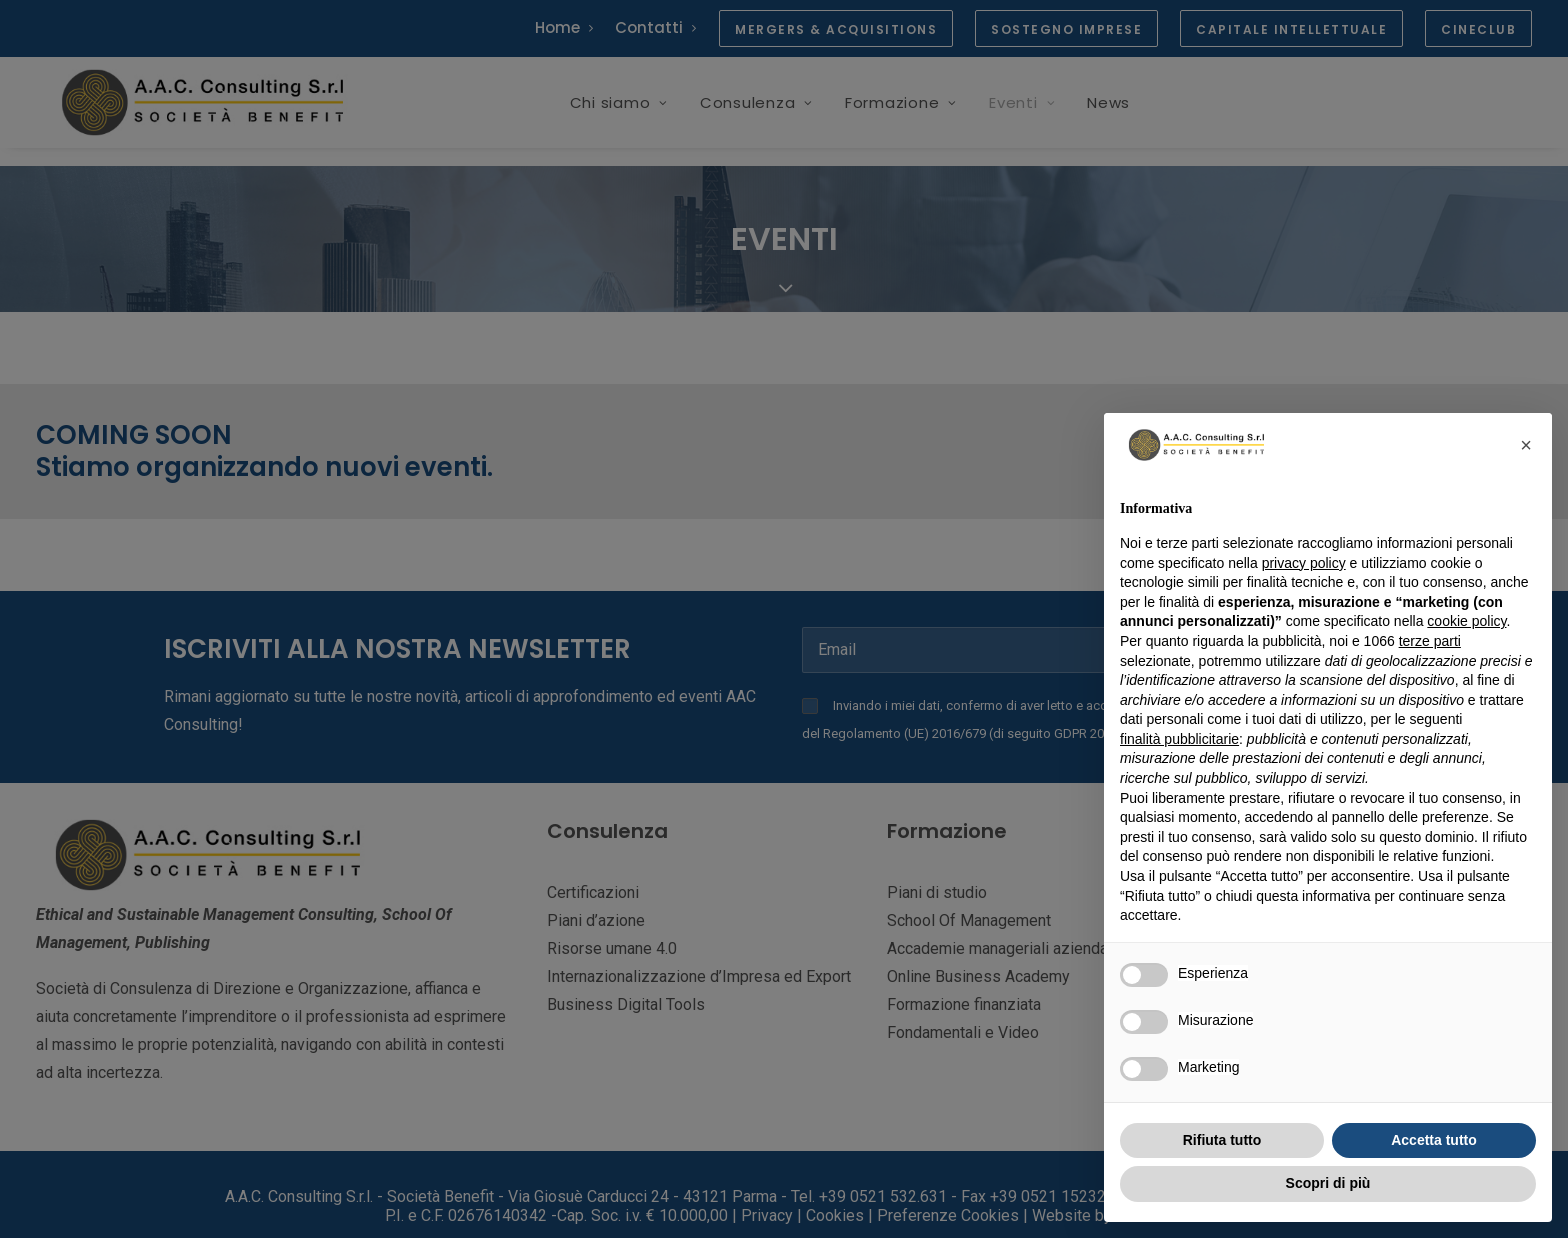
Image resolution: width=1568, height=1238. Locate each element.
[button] (1526, 445)
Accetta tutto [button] (1434, 1140)
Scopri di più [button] (1328, 1183)
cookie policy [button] (1466, 621)
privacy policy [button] (1304, 563)
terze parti (1430, 641)
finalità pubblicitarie (1179, 739)
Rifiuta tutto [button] (1222, 1140)
